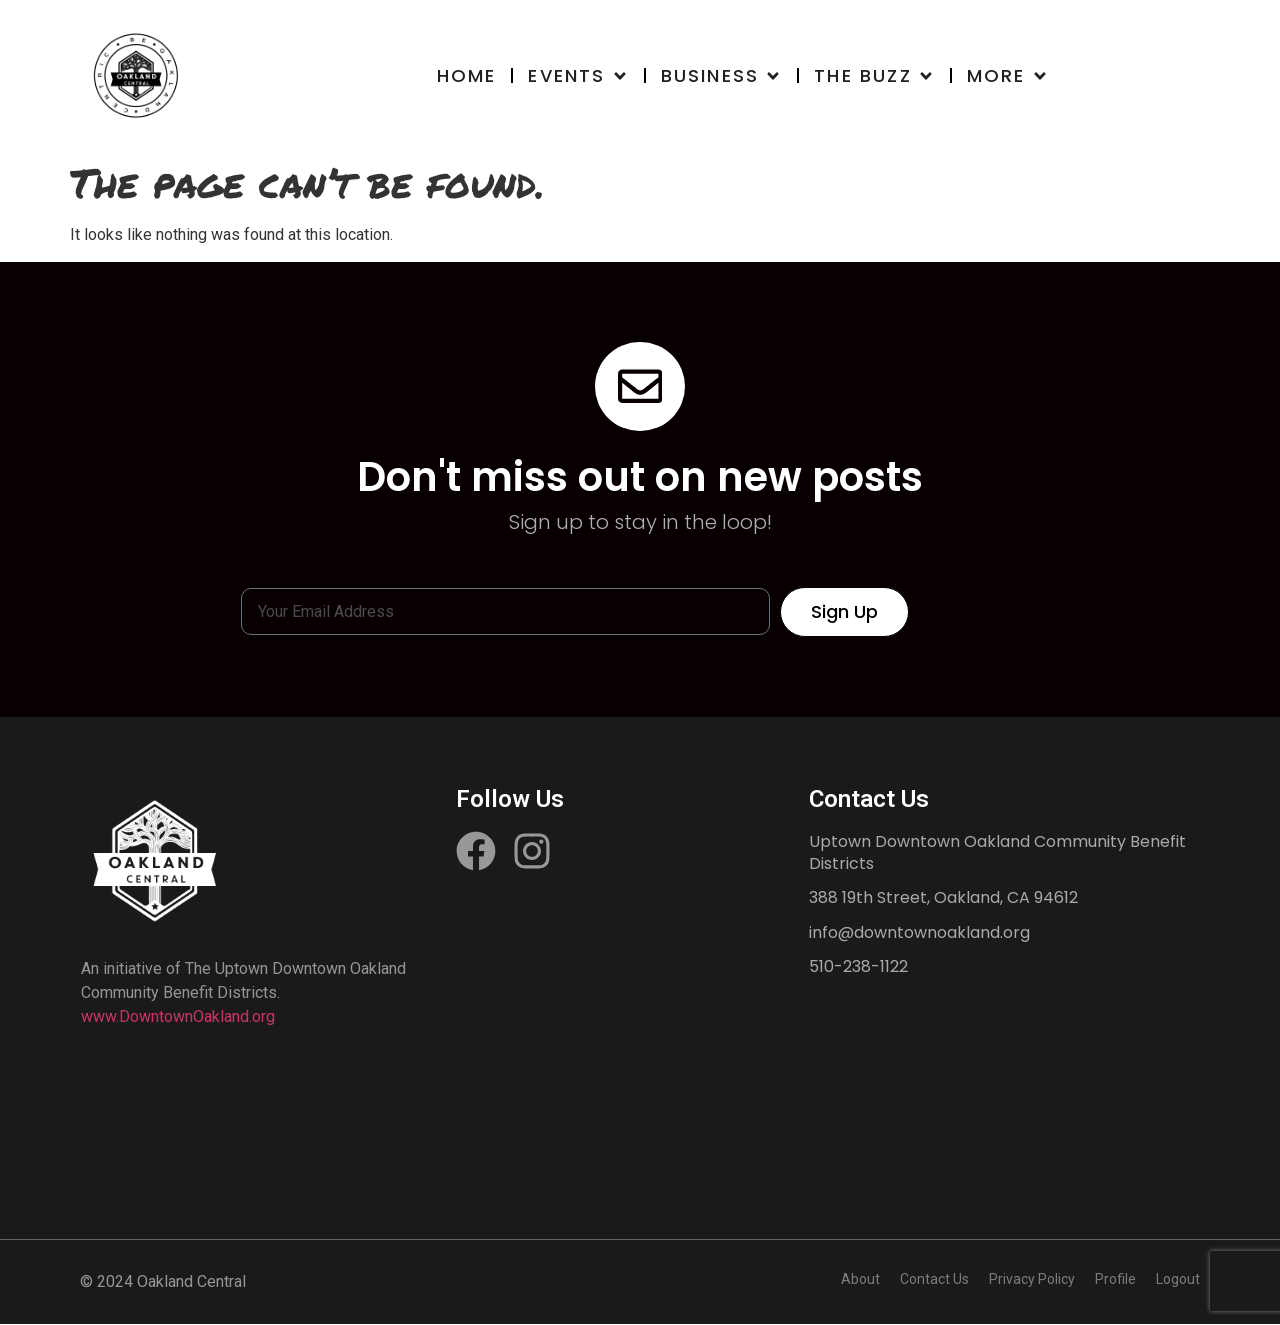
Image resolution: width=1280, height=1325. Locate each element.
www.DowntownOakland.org (178, 1017)
